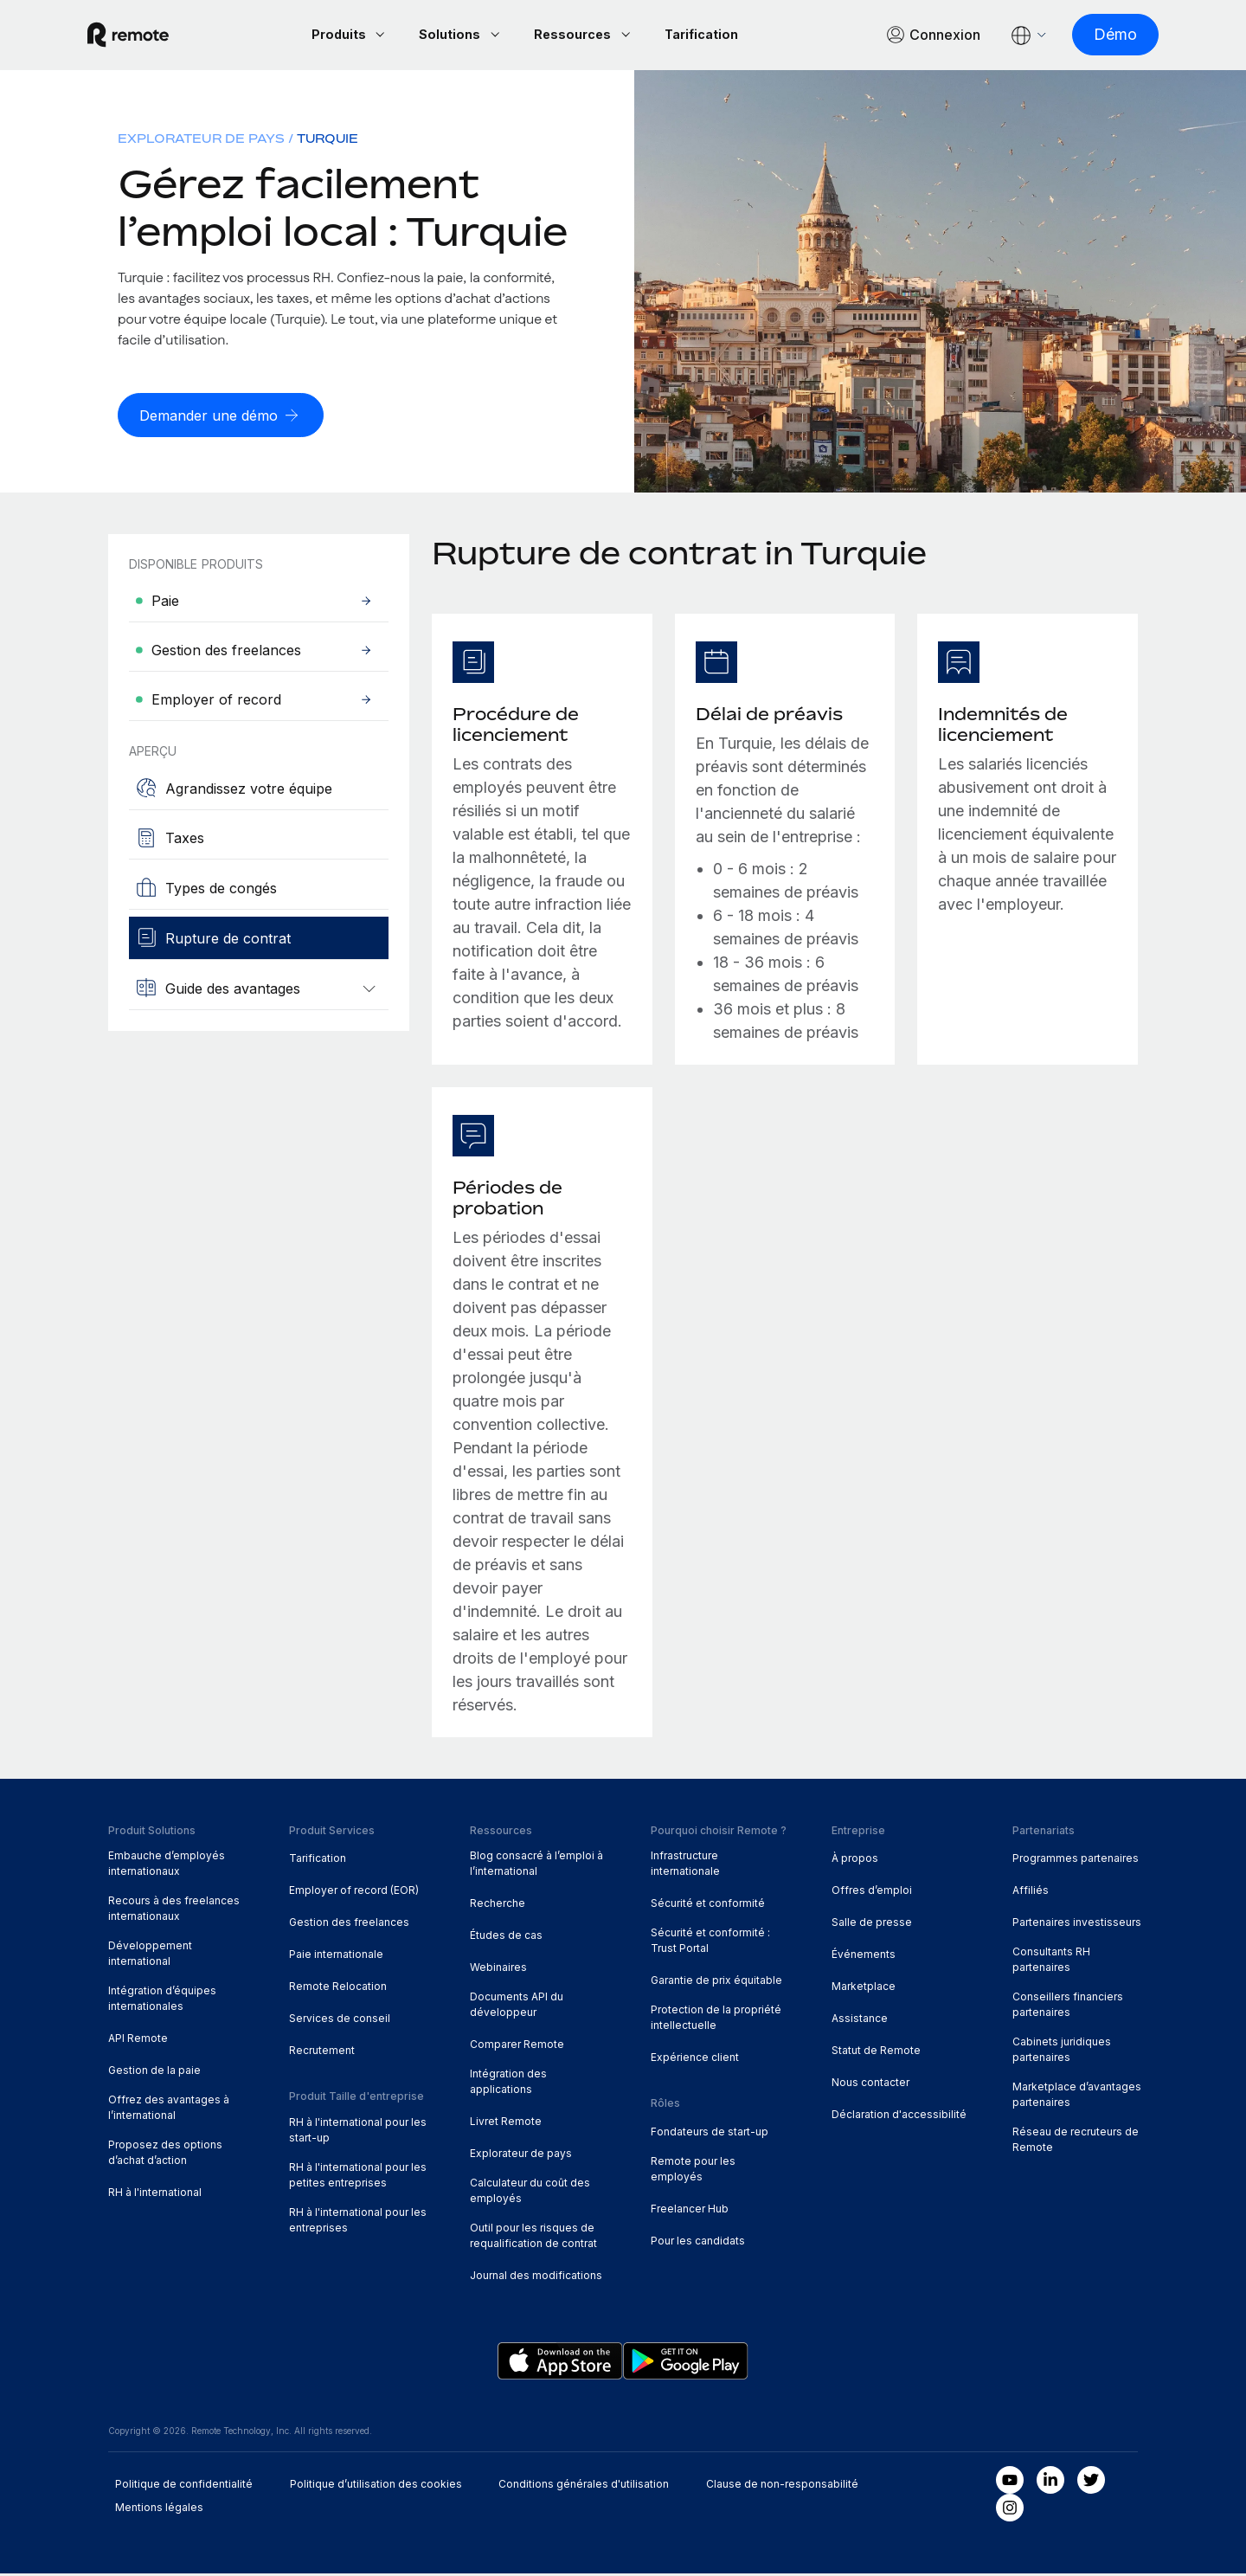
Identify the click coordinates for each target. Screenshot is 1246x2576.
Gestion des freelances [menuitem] (349, 1924)
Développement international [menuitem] (150, 1956)
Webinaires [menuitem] (498, 1969)
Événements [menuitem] (864, 1956)
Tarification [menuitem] (317, 1860)
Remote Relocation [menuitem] (338, 1988)
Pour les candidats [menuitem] (698, 2243)
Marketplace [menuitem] (864, 1988)
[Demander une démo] (226, 418)
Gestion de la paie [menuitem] (154, 2072)
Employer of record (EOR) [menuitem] (354, 1892)
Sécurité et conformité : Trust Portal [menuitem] (710, 1943)
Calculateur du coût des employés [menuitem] (530, 2193)
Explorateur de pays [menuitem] (201, 140)
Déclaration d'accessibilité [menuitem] (899, 2116)
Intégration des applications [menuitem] (508, 2084)
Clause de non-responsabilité (782, 2486)
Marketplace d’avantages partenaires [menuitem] (1076, 2097)
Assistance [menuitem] (860, 2020)
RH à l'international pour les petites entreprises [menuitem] (358, 2177)
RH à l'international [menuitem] (155, 2194)
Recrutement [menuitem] (322, 2052)
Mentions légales (159, 2509)
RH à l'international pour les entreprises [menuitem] (358, 2222)
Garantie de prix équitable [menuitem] (716, 1982)
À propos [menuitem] (855, 1860)
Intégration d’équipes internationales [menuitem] (162, 2001)
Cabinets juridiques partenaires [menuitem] (1061, 2052)
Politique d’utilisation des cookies (376, 2486)
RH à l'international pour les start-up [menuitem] (358, 2132)
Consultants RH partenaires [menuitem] (1051, 1962)
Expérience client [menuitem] (695, 2059)
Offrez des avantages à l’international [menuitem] (168, 2110)
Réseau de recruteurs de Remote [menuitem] (1075, 2142)
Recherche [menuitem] (497, 1905)
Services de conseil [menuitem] (339, 2020)
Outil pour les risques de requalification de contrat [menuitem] (533, 2238)
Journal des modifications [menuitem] (536, 2277)
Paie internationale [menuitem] (336, 1956)
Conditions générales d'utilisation (583, 2486)
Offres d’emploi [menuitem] (872, 1892)
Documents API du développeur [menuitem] (516, 2007)
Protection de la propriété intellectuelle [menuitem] (716, 2020)
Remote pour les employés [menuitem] (693, 2171)
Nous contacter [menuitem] (870, 2084)
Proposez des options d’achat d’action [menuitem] (165, 2155)
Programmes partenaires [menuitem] (1075, 1860)
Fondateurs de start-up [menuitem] (709, 2134)
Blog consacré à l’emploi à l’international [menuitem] (536, 1866)
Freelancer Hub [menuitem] (690, 2211)
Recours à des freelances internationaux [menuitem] (174, 1911)
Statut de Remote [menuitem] (876, 2052)
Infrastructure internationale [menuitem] (685, 1866)
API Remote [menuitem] (138, 2040)
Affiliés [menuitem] (1030, 1892)
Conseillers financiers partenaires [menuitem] (1067, 2007)
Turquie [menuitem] (327, 140)
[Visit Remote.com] (148, 36)
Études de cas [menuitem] (506, 1937)
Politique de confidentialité (184, 2486)
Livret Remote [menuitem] (506, 2123)
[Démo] (1094, 36)
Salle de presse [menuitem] (872, 1924)
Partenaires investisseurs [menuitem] (1076, 1924)
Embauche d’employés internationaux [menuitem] (166, 1866)
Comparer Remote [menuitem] (517, 2046)
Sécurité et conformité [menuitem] (708, 1905)
